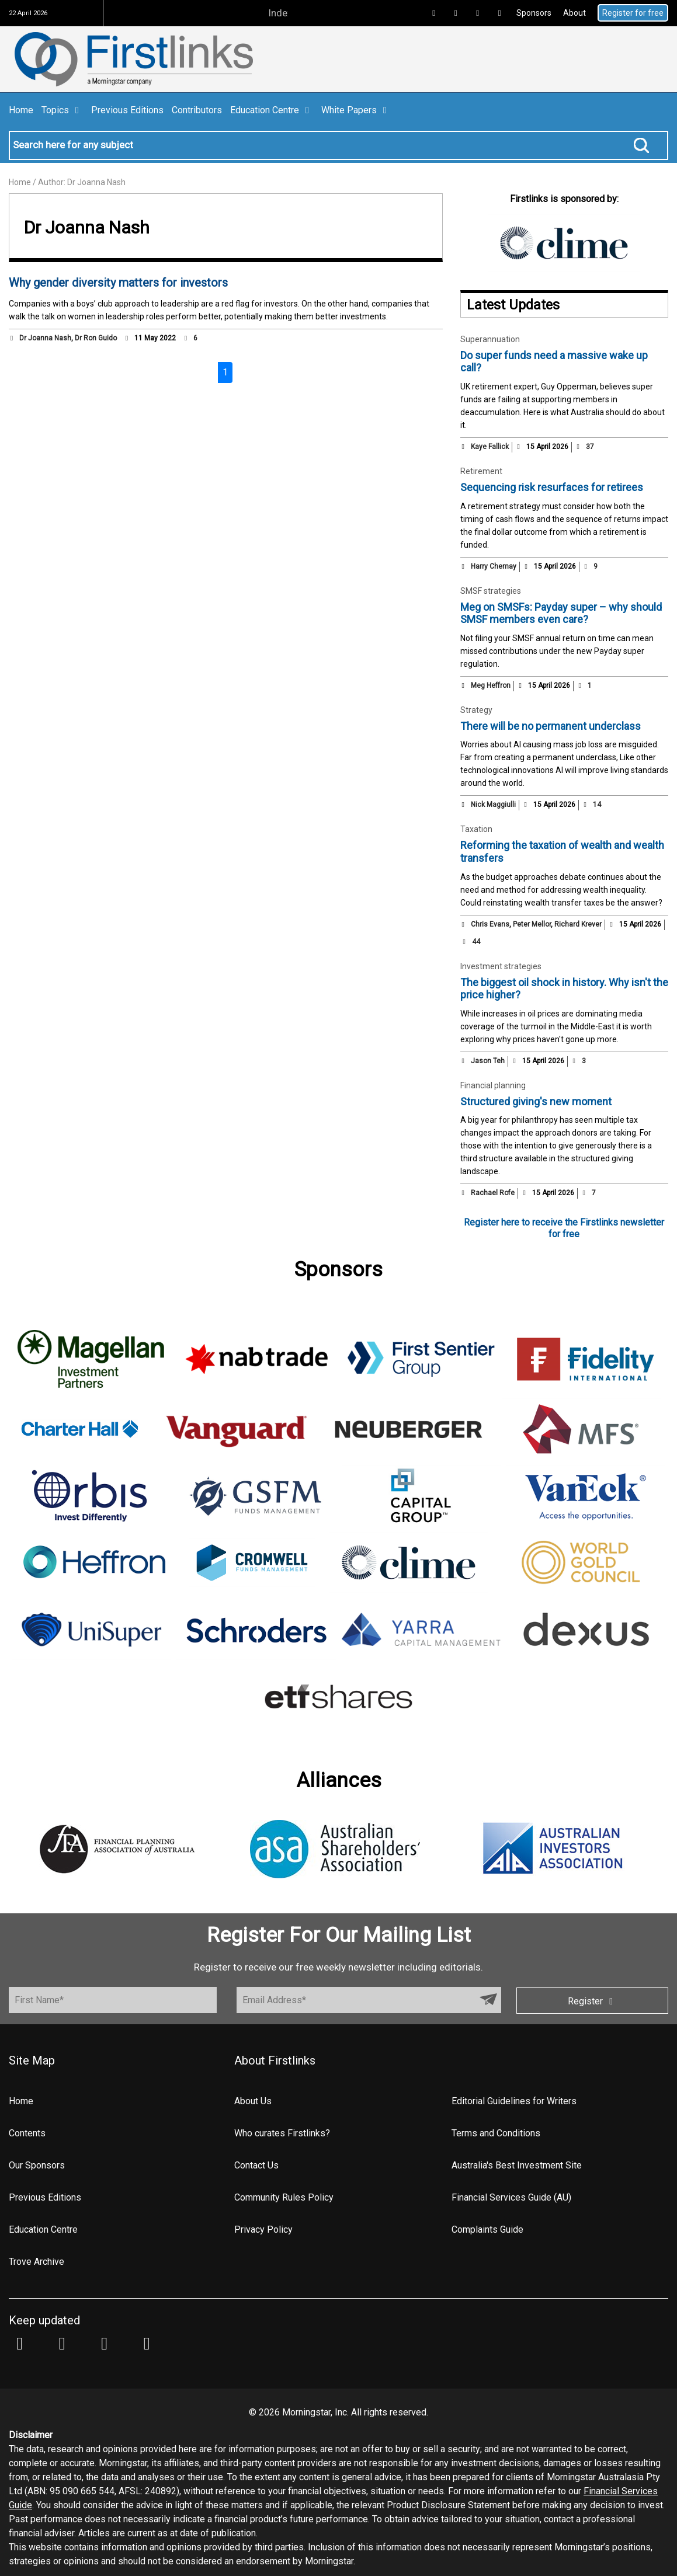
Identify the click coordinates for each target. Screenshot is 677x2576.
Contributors (197, 110)
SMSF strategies (490, 591)
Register (592, 2001)
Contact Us (256, 2165)
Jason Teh (488, 1061)
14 (591, 804)
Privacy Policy (263, 2229)
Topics (62, 110)
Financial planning (493, 1085)
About (574, 13)
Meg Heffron (491, 685)
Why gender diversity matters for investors (118, 283)
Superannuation (490, 339)
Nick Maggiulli (493, 804)
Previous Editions (127, 110)
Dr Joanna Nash (45, 338)
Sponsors (533, 13)
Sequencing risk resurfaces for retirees (551, 487)
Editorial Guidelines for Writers (514, 2101)
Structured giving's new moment (536, 1101)
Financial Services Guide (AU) (511, 2197)
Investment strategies (500, 966)
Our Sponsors (37, 2165)
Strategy (476, 710)
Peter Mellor (532, 924)
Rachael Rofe (493, 1193)
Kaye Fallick (490, 447)
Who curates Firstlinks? (282, 2133)
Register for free (633, 13)
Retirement (481, 471)
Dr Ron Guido (96, 338)
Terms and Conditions (496, 2133)
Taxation (476, 829)
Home (21, 110)
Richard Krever (578, 924)
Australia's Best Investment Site (517, 2165)
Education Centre (271, 110)
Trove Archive (36, 2261)
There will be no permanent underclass (550, 726)
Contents (27, 2133)
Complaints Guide (487, 2229)
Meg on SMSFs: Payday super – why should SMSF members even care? (561, 613)
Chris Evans (490, 924)
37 (584, 447)
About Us (253, 2101)
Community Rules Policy (284, 2197)
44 (470, 942)
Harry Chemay (493, 566)
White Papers (356, 110)
